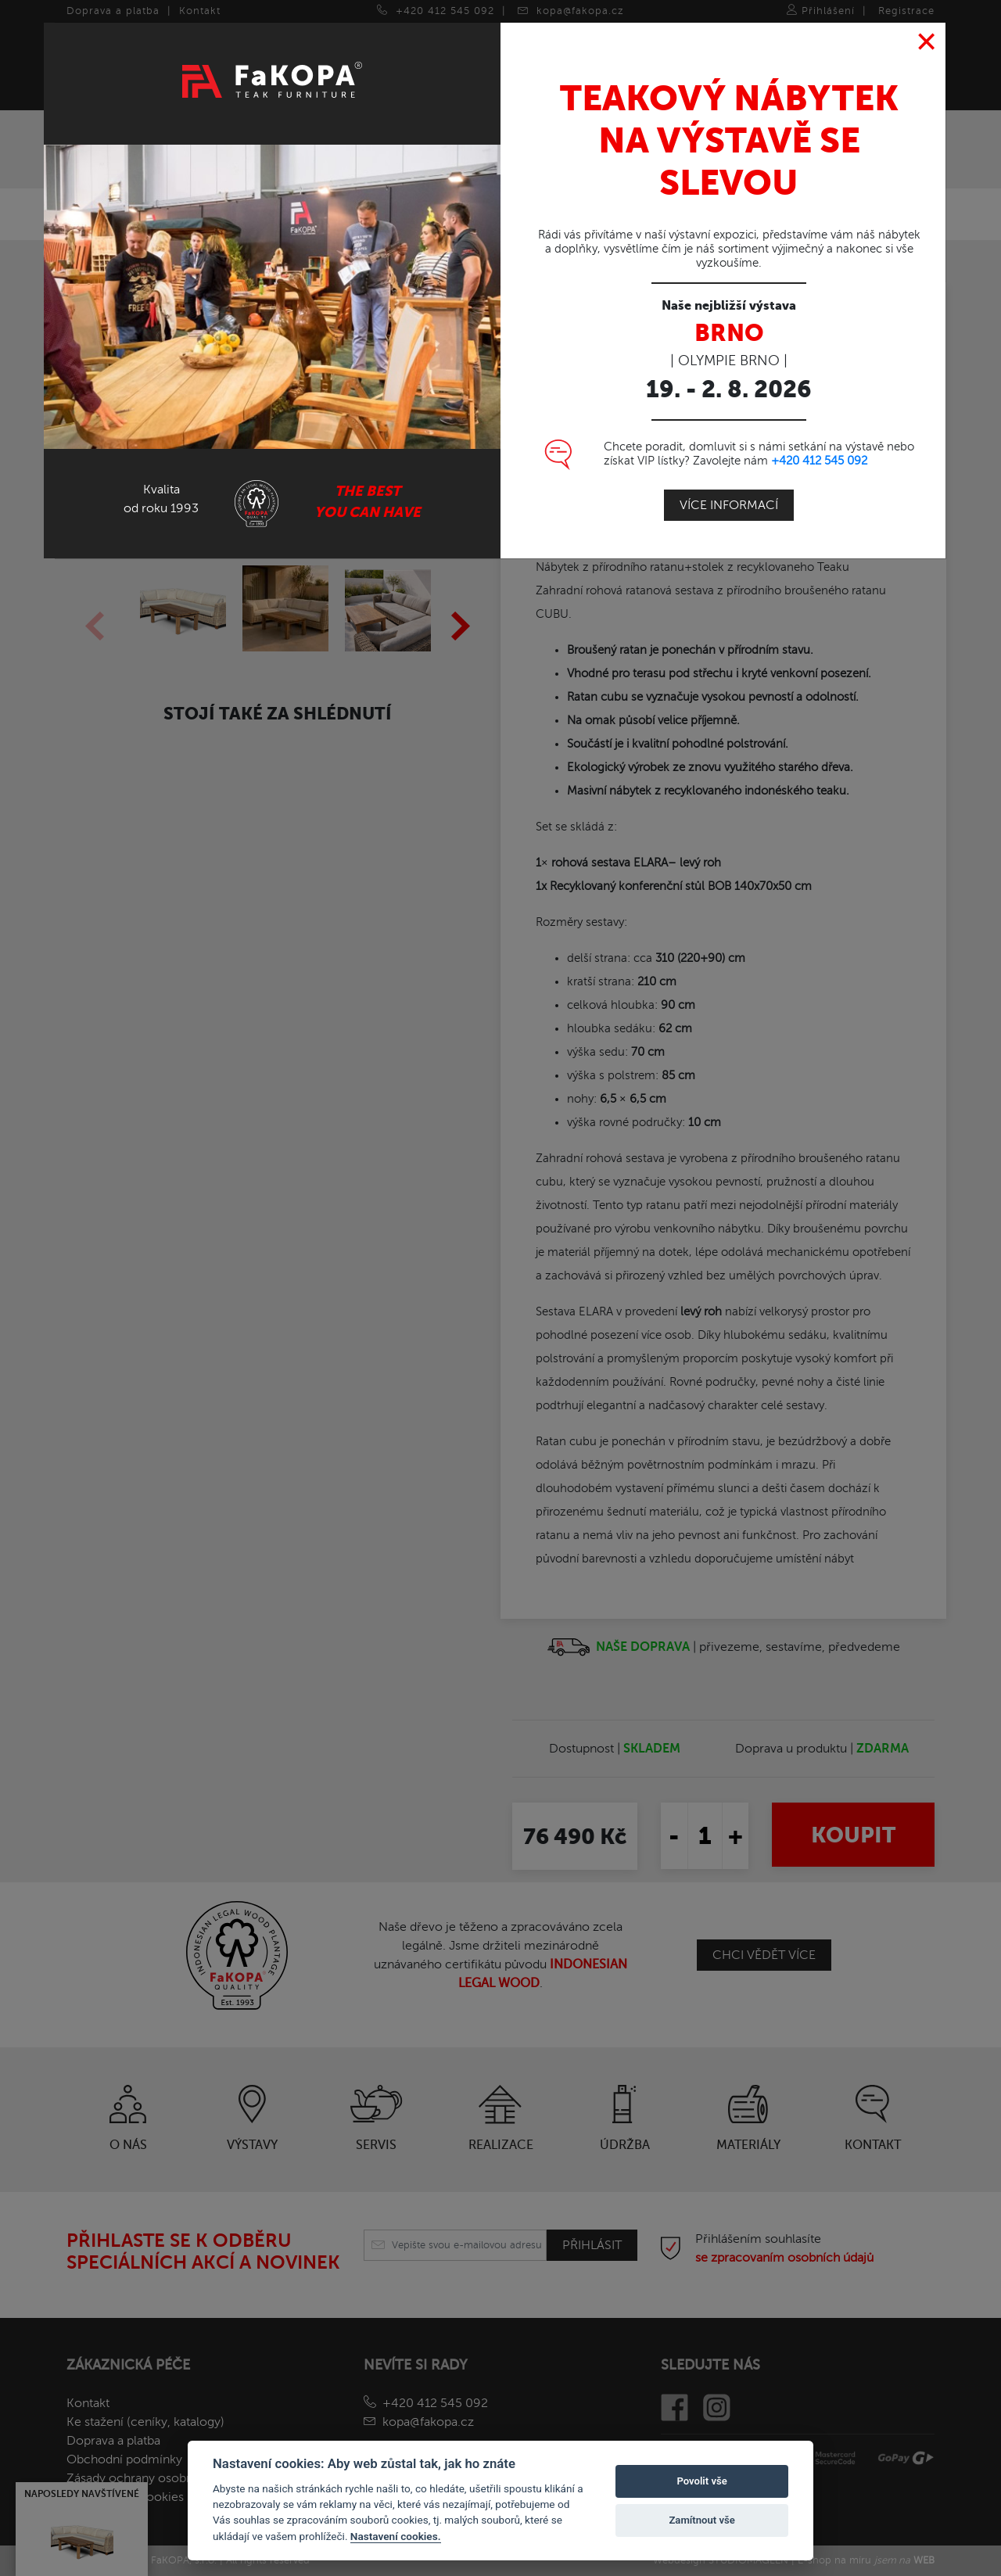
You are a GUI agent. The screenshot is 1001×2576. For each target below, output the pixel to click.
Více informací (729, 504)
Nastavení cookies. (395, 2536)
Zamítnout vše (701, 2520)
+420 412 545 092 (819, 459)
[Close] (927, 40)
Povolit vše (701, 2481)
